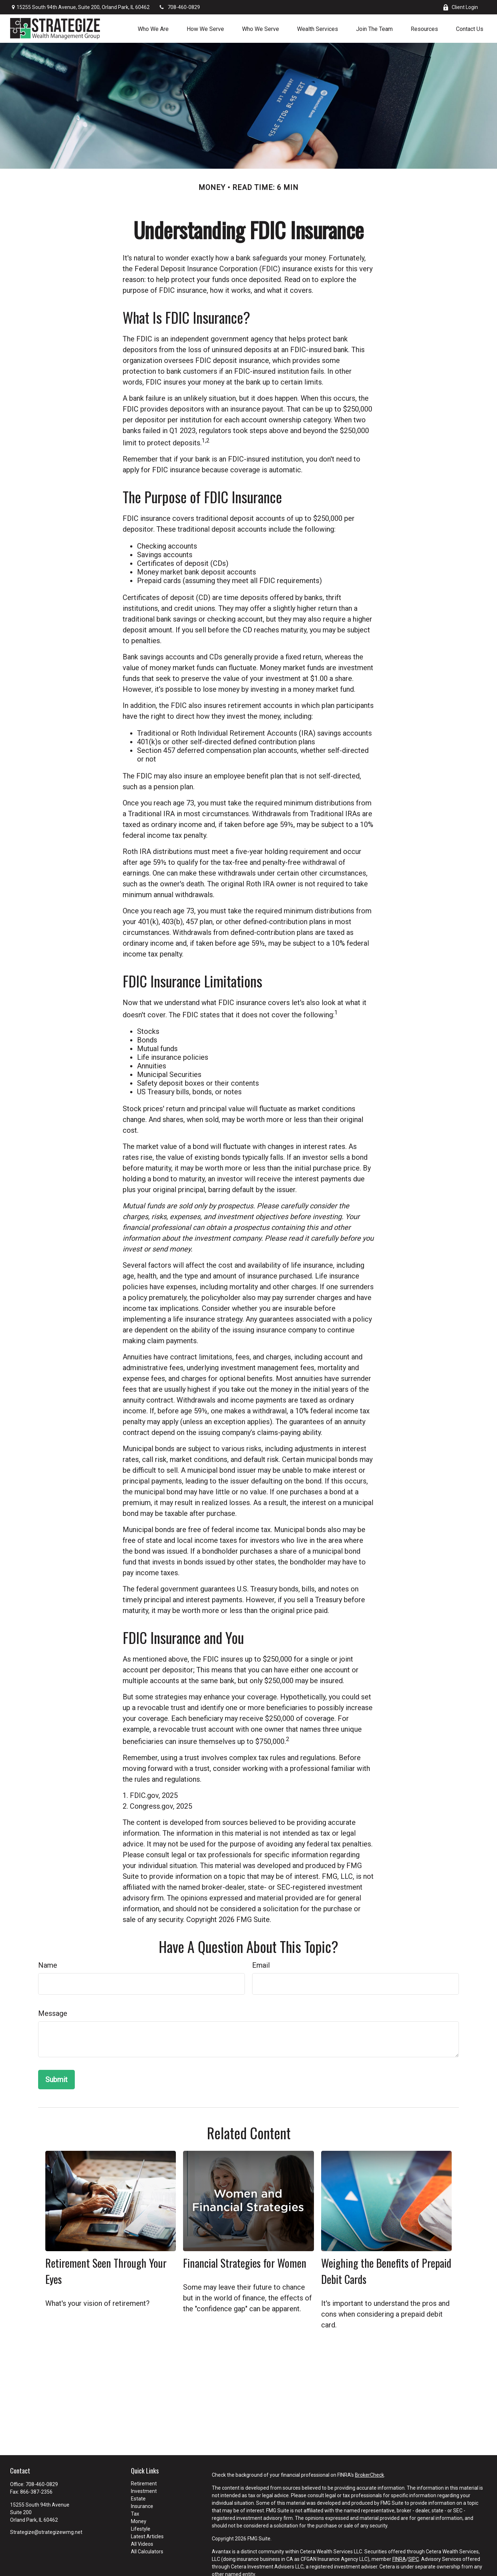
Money (138, 2521)
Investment (144, 2491)
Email (261, 1965)
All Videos (142, 2544)
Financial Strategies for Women (244, 2263)
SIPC (413, 2559)
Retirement (144, 2483)
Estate (138, 2499)
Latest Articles (147, 2536)
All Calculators (147, 2551)
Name (47, 1965)
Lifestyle (140, 2529)
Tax (135, 2514)
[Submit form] (56, 2079)
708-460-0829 (179, 7)
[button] (153, 28)
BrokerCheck (369, 2475)
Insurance (142, 2506)
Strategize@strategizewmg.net (46, 2532)
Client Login (460, 7)
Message (52, 2013)
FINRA (399, 2559)
